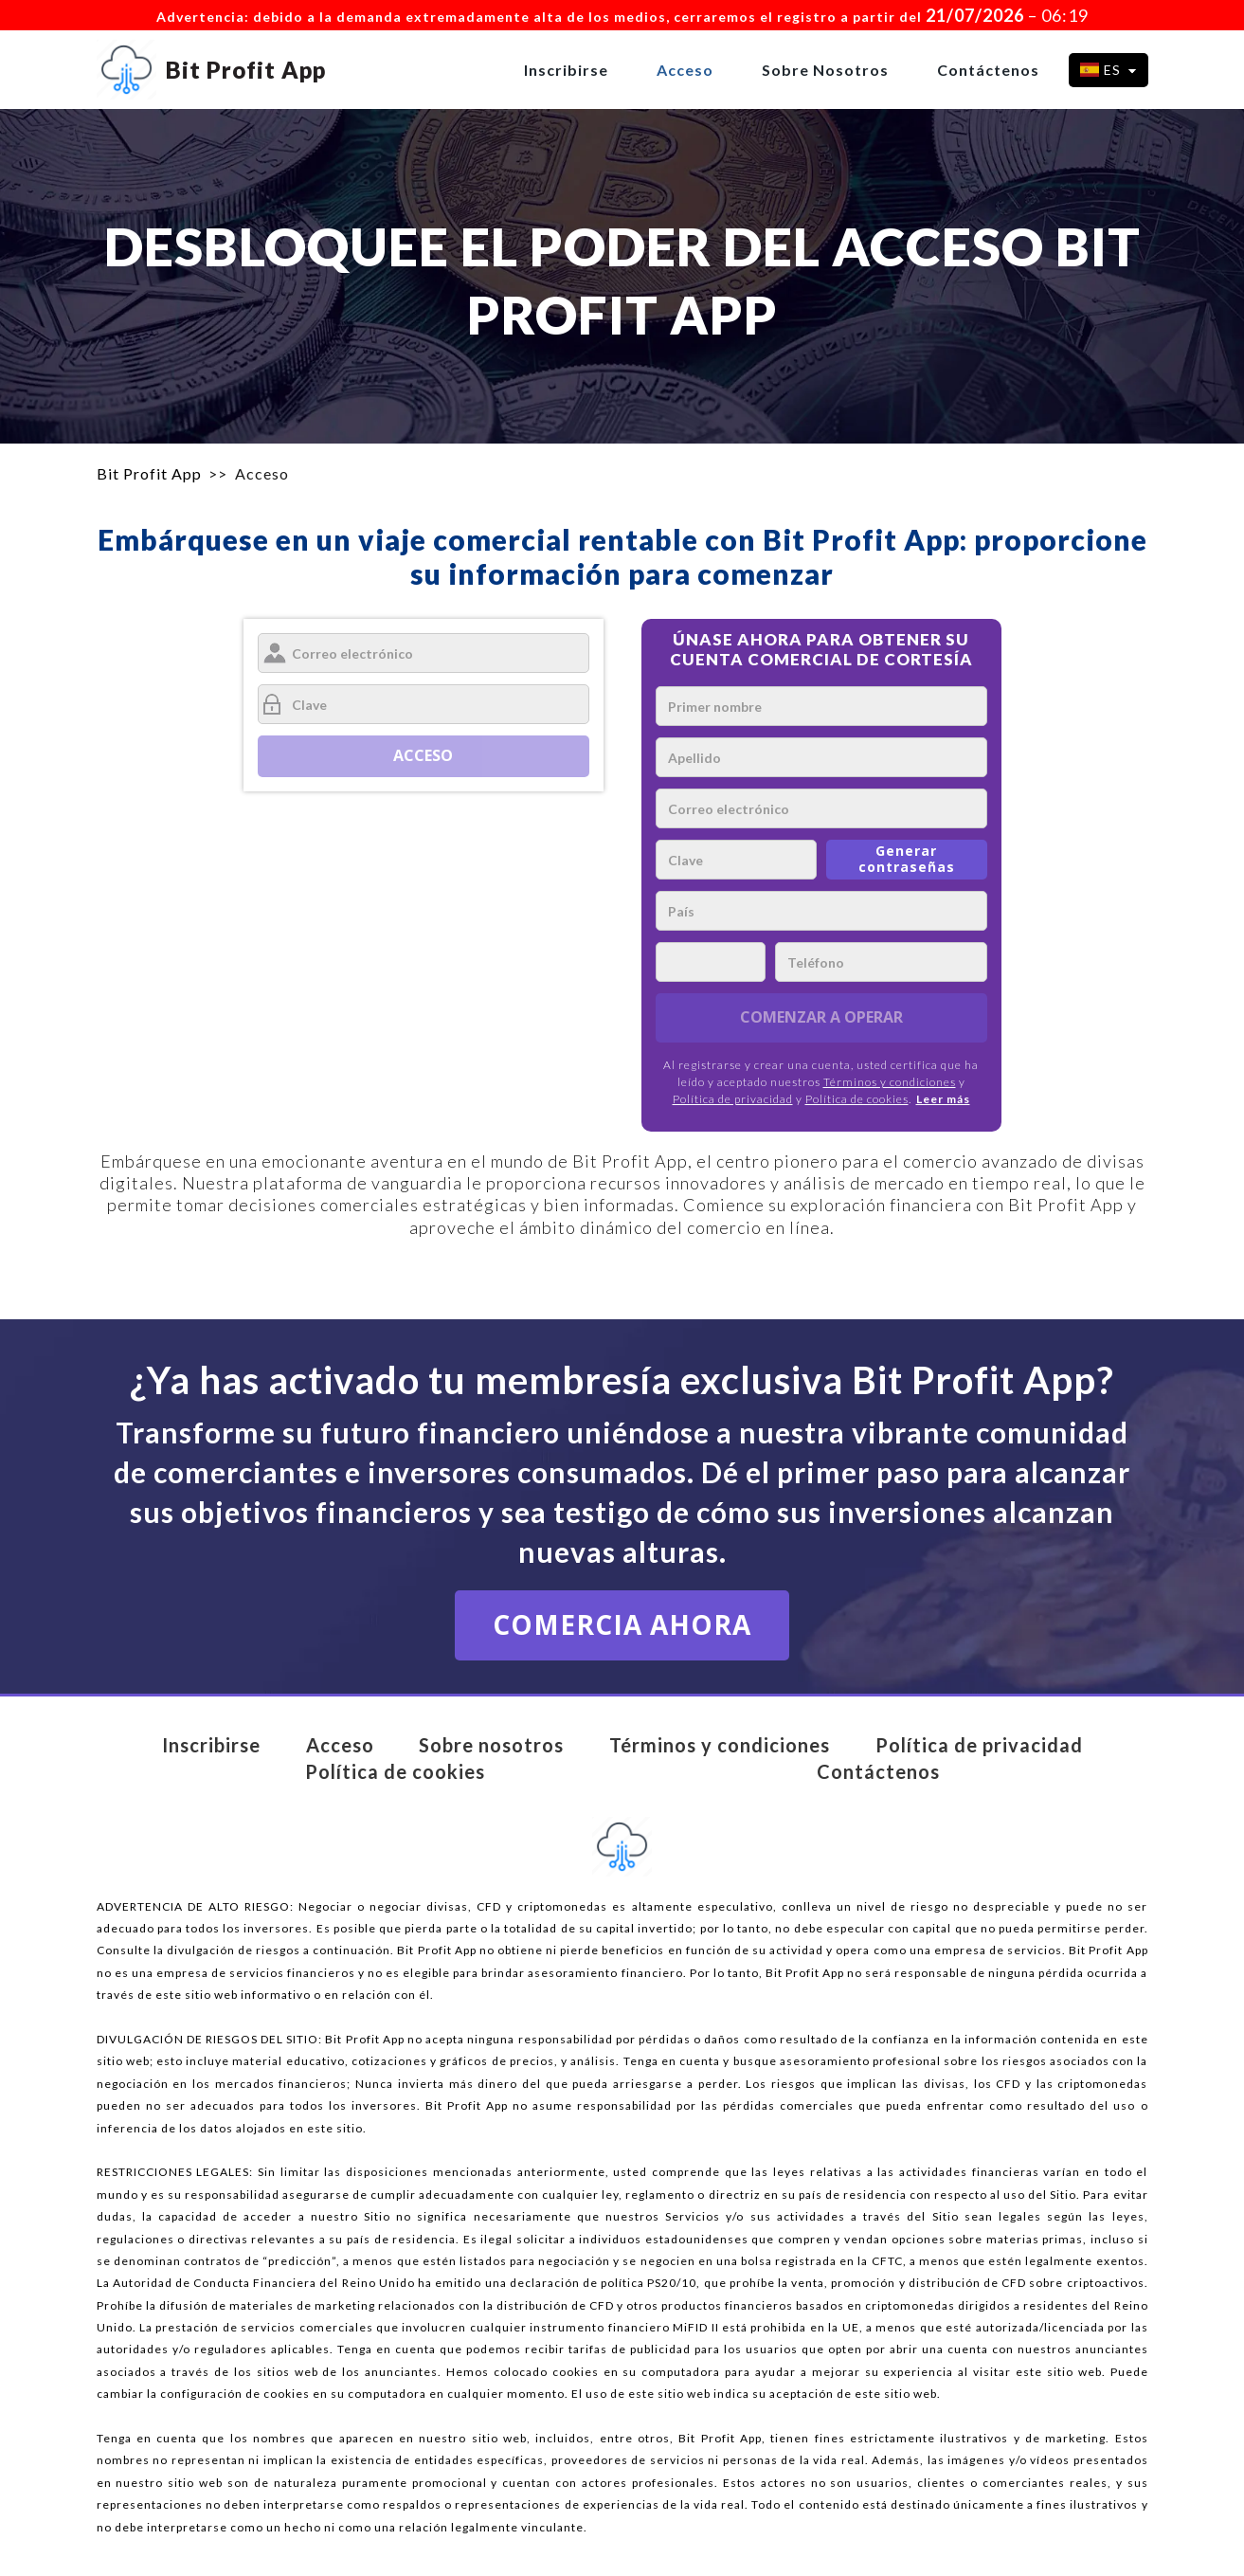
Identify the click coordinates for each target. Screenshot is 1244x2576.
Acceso (685, 70)
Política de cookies (857, 1099)
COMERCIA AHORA (622, 1624)
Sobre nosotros (825, 70)
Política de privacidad (733, 1099)
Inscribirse (566, 70)
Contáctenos (988, 70)
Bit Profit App (149, 473)
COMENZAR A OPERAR (821, 1017)
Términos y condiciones (889, 1082)
